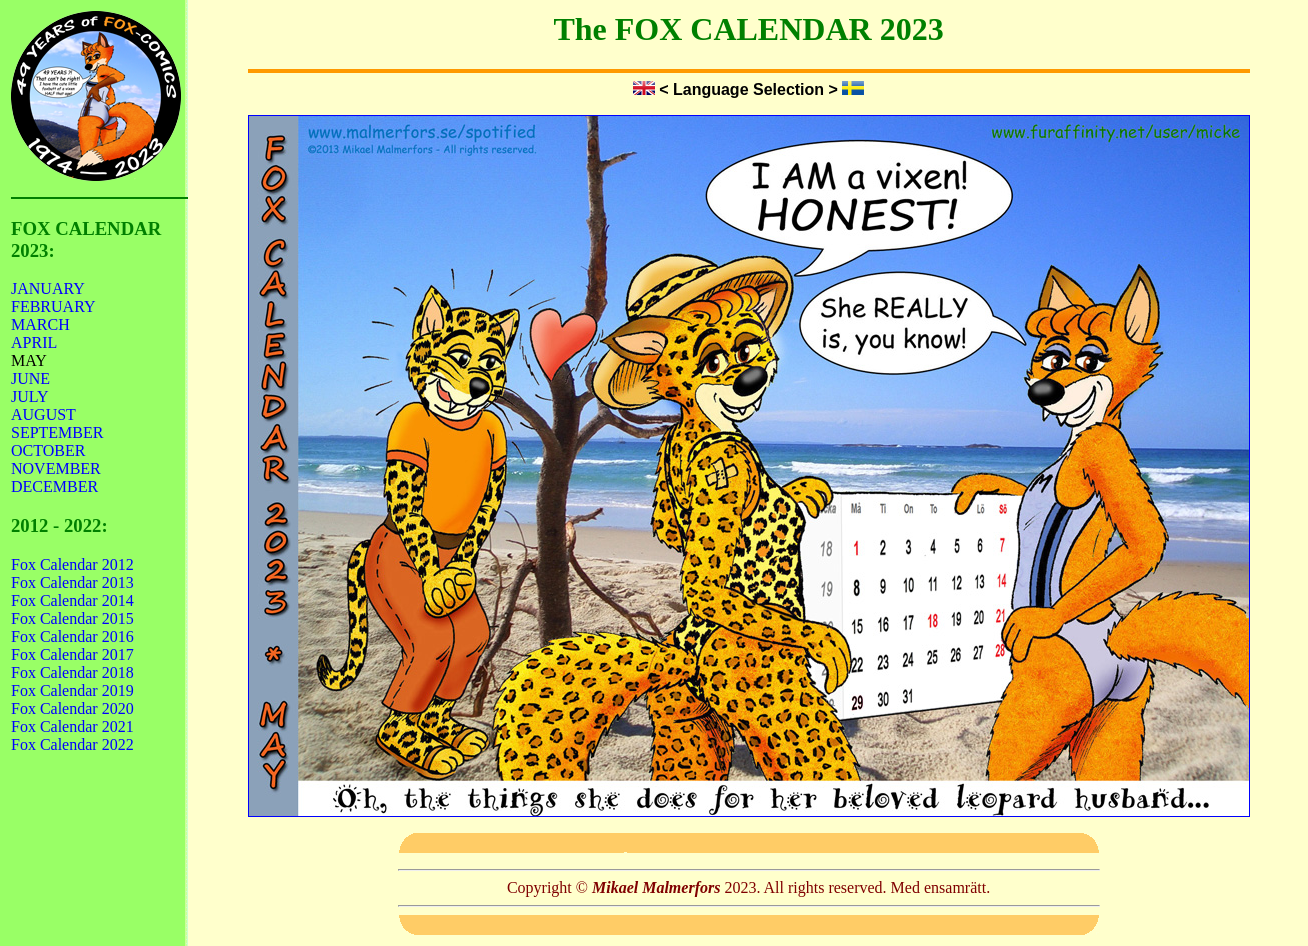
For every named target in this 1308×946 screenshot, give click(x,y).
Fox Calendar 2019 (72, 690)
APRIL (34, 342)
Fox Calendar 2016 (72, 636)
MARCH (40, 324)
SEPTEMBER (57, 432)
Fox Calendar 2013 (72, 582)
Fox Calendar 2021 (72, 726)
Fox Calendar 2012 (72, 564)
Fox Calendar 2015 (72, 618)
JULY (30, 396)
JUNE (30, 378)
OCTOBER (48, 450)
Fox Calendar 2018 (72, 672)
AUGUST (43, 414)
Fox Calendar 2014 (72, 600)
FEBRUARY (53, 306)
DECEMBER (54, 486)
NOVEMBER (56, 468)
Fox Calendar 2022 (72, 744)
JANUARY (48, 288)
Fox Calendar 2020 (72, 708)
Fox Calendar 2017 (72, 654)
